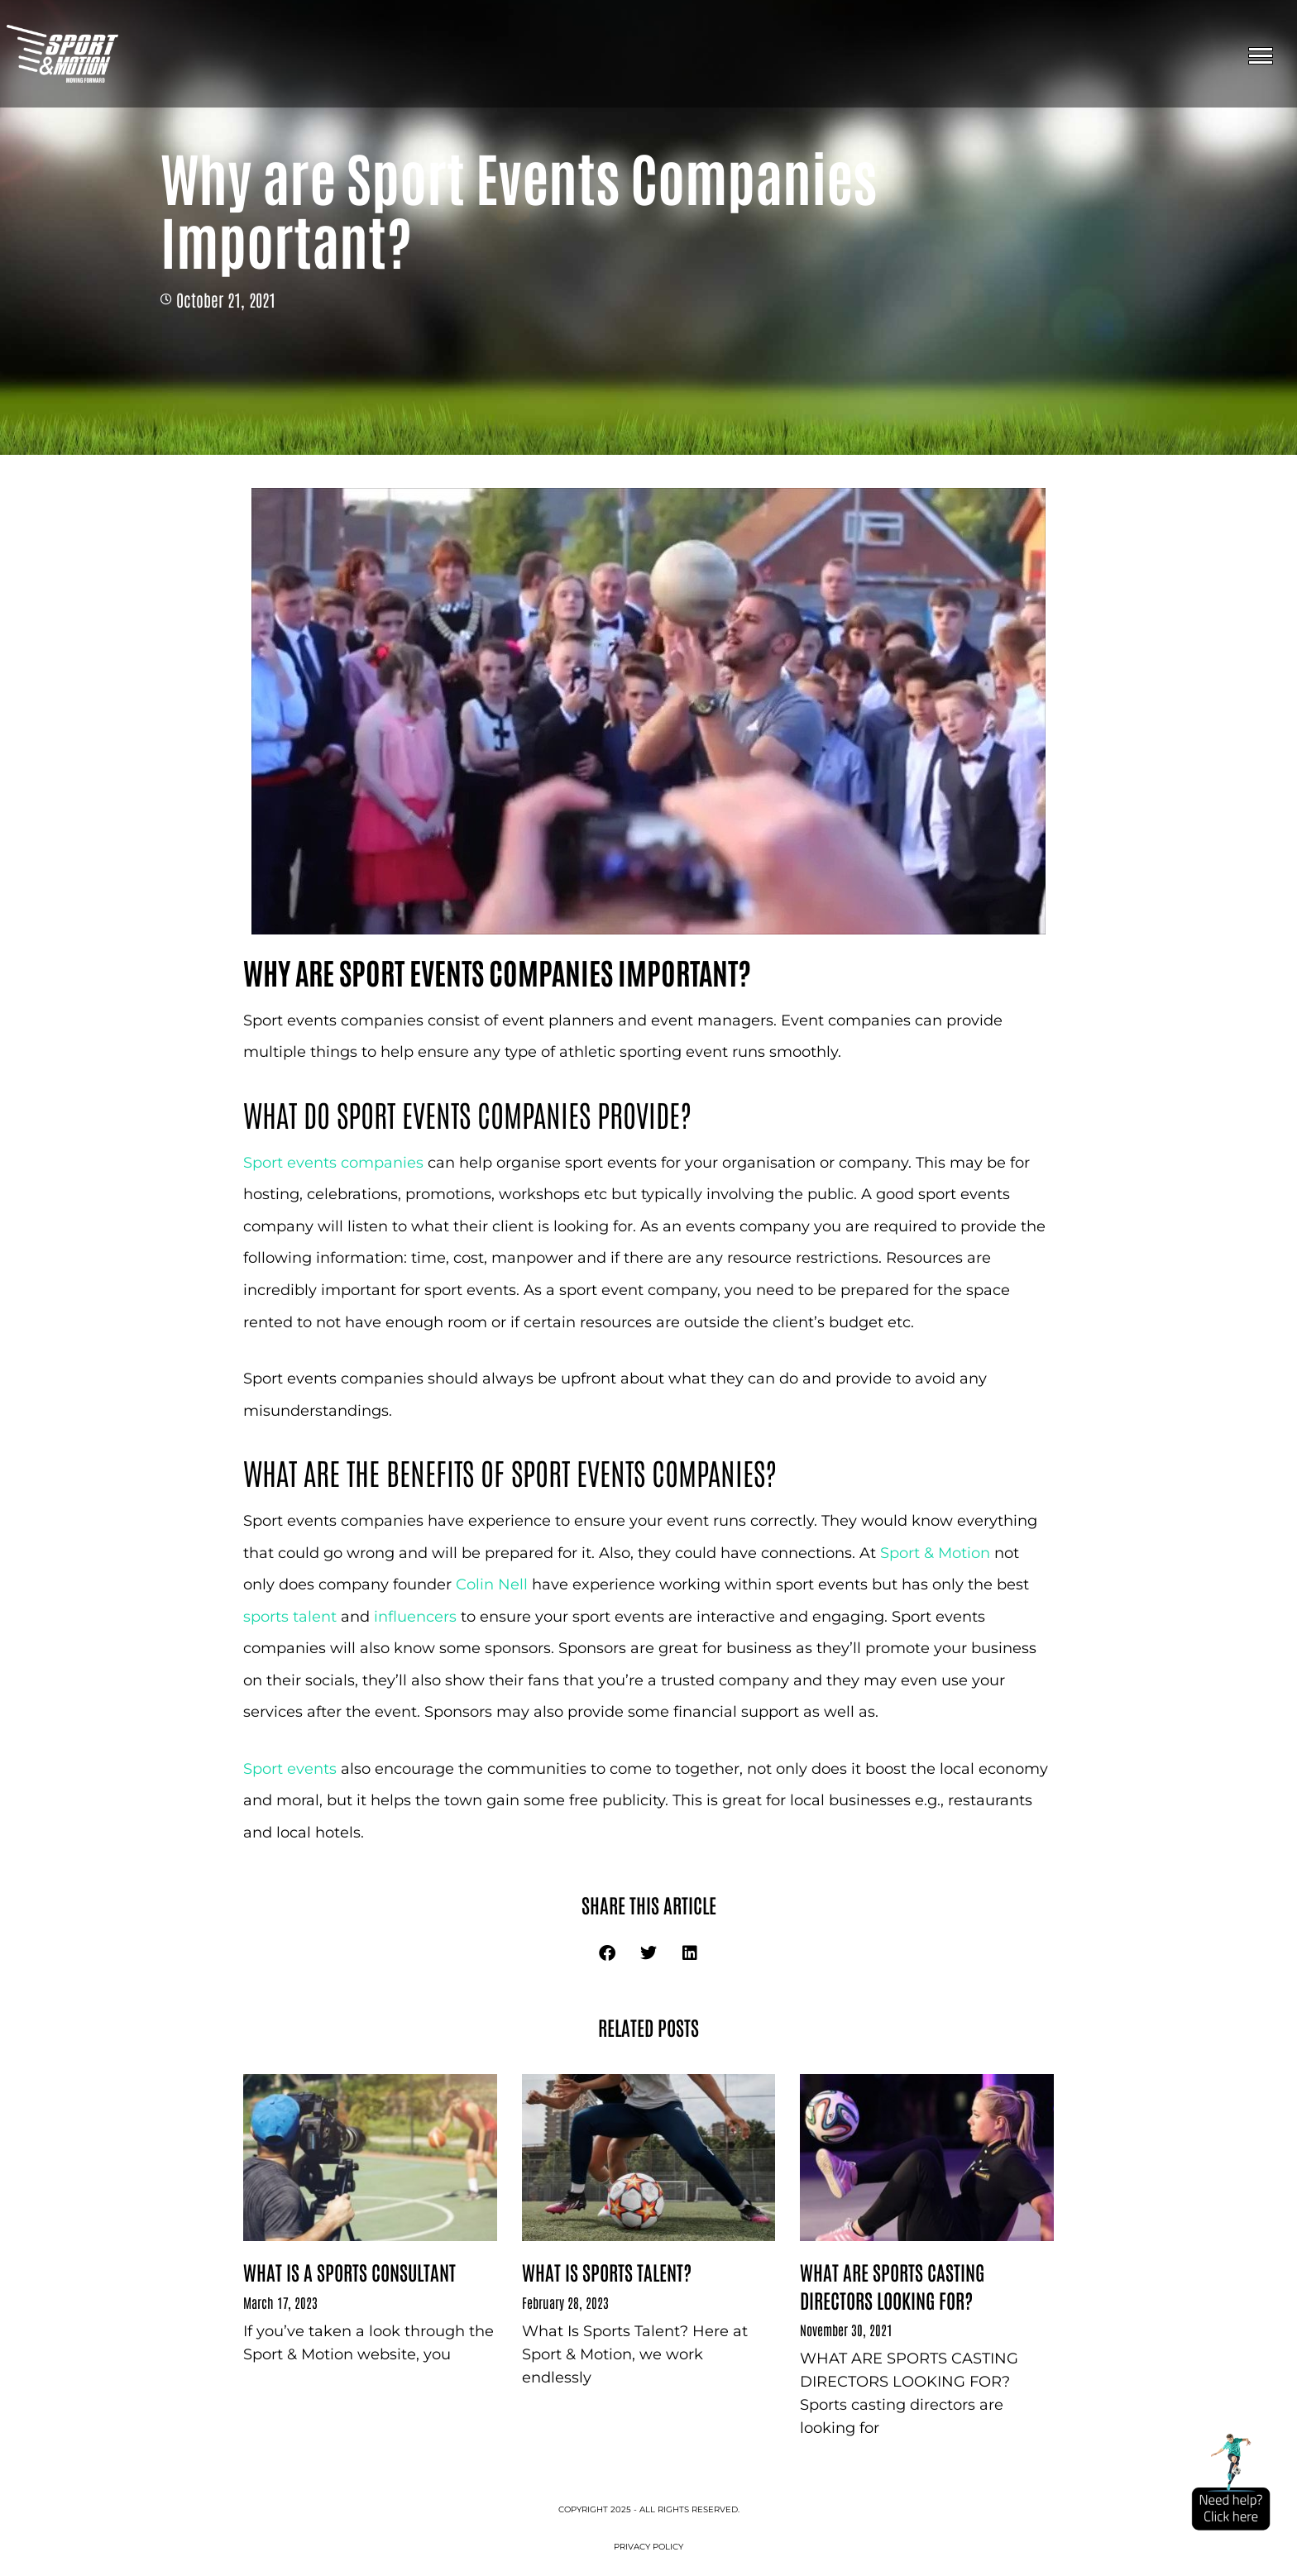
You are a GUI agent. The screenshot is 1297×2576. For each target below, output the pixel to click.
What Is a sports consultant (349, 2271)
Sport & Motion (935, 1553)
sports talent (290, 1617)
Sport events (290, 1769)
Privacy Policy (648, 2546)
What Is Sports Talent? (607, 2271)
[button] (607, 1952)
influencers (417, 1617)
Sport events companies (335, 1163)
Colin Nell (492, 1584)
